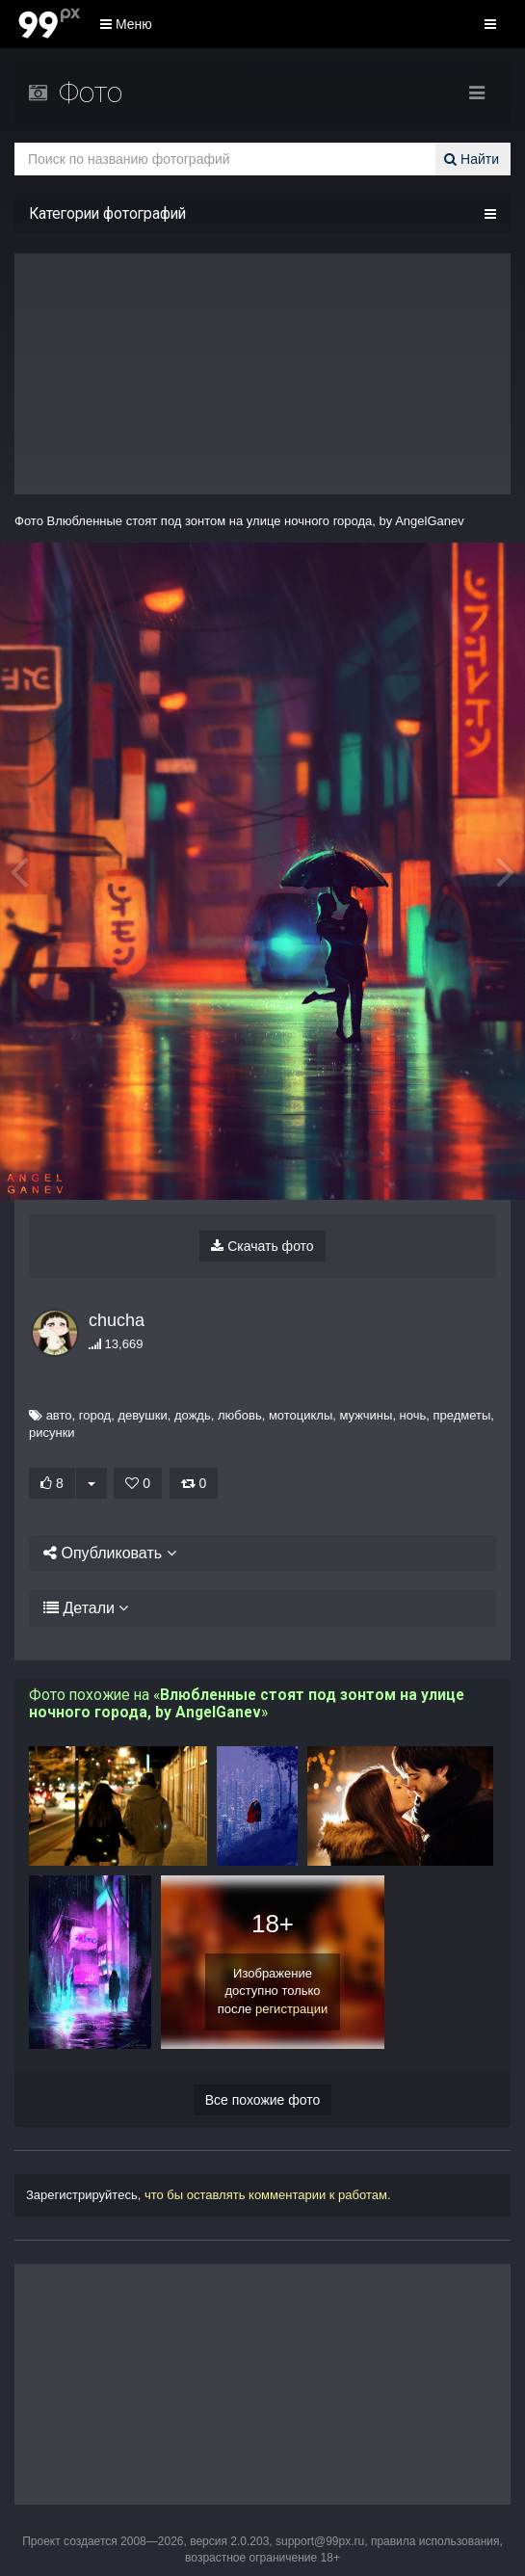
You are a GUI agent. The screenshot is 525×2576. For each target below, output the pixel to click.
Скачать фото (262, 1246)
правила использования (435, 2541)
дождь (184, 1415)
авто (50, 1415)
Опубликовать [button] (103, 1553)
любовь (231, 1415)
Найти (474, 159)
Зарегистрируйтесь (82, 2195)
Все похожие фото (263, 2100)
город (86, 1415)
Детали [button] (79, 1608)
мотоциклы (292, 1415)
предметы (453, 1415)
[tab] (262, 1553)
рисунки (52, 1432)
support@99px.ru (320, 2541)
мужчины (356, 1415)
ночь (403, 1415)
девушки (133, 1415)
